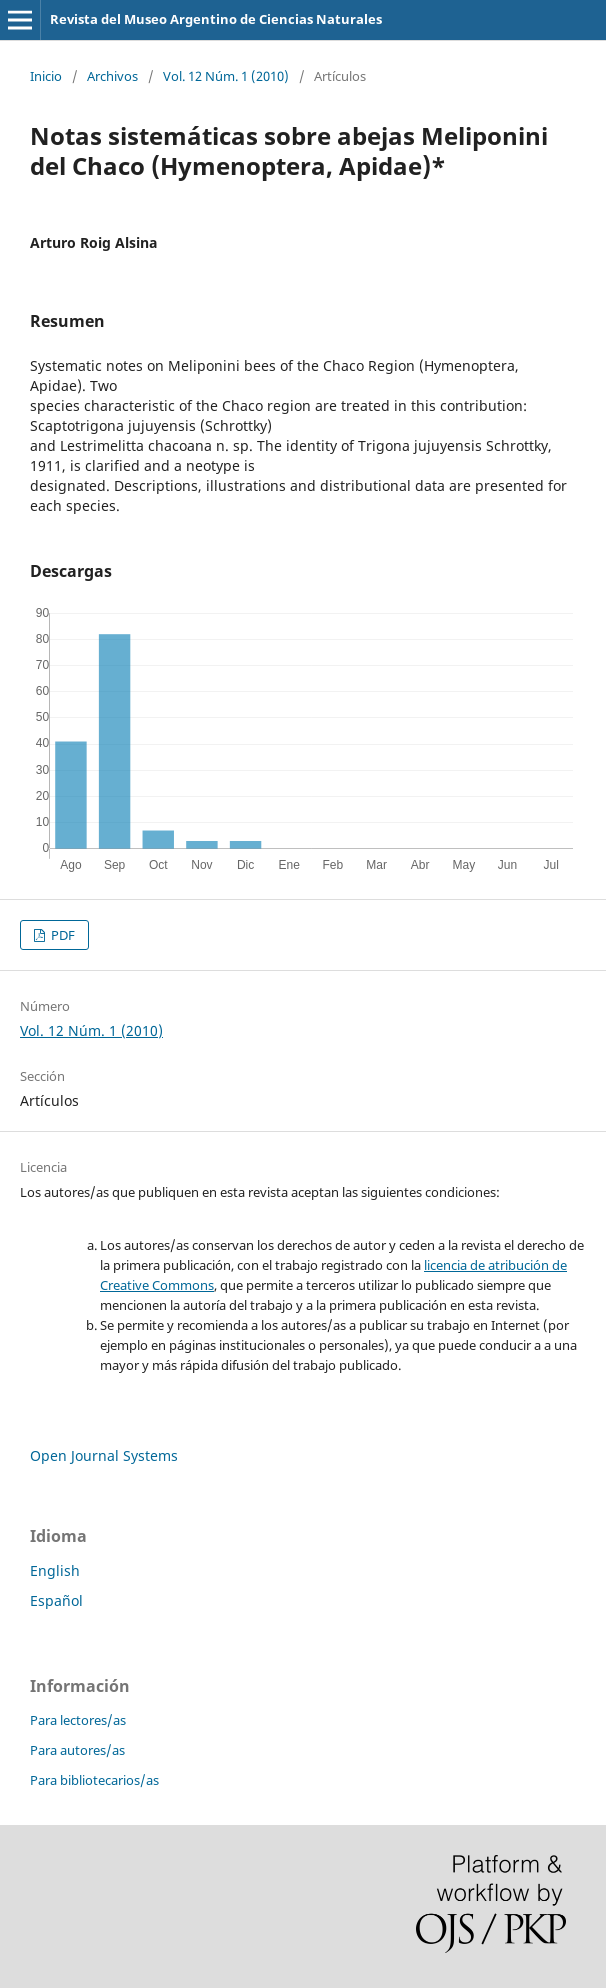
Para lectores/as (78, 1720)
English (55, 1570)
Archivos (112, 76)
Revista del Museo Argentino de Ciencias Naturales (216, 19)
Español (56, 1600)
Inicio (46, 76)
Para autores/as (77, 1750)
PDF (61, 935)
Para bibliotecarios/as (94, 1780)
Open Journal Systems (104, 1455)
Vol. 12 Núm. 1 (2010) (226, 76)
